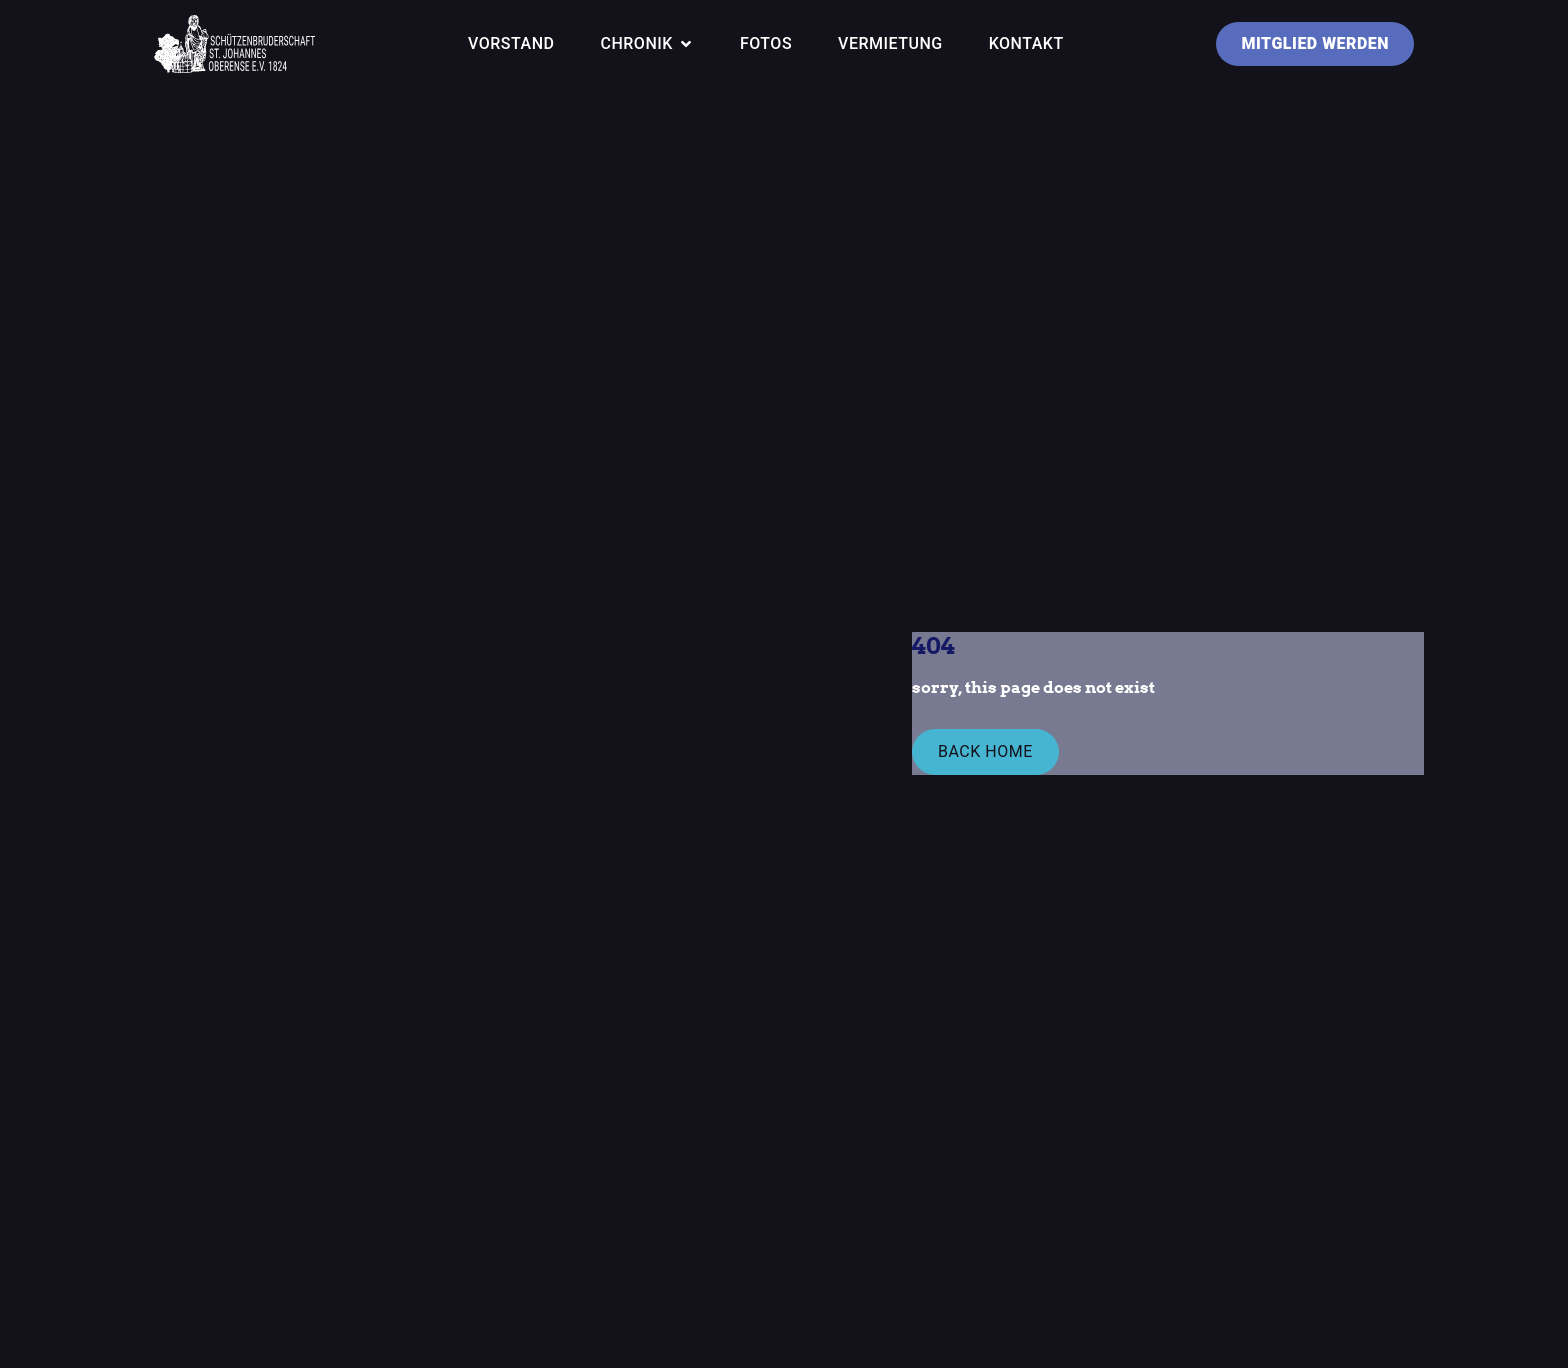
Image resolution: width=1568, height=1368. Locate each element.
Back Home (985, 751)
